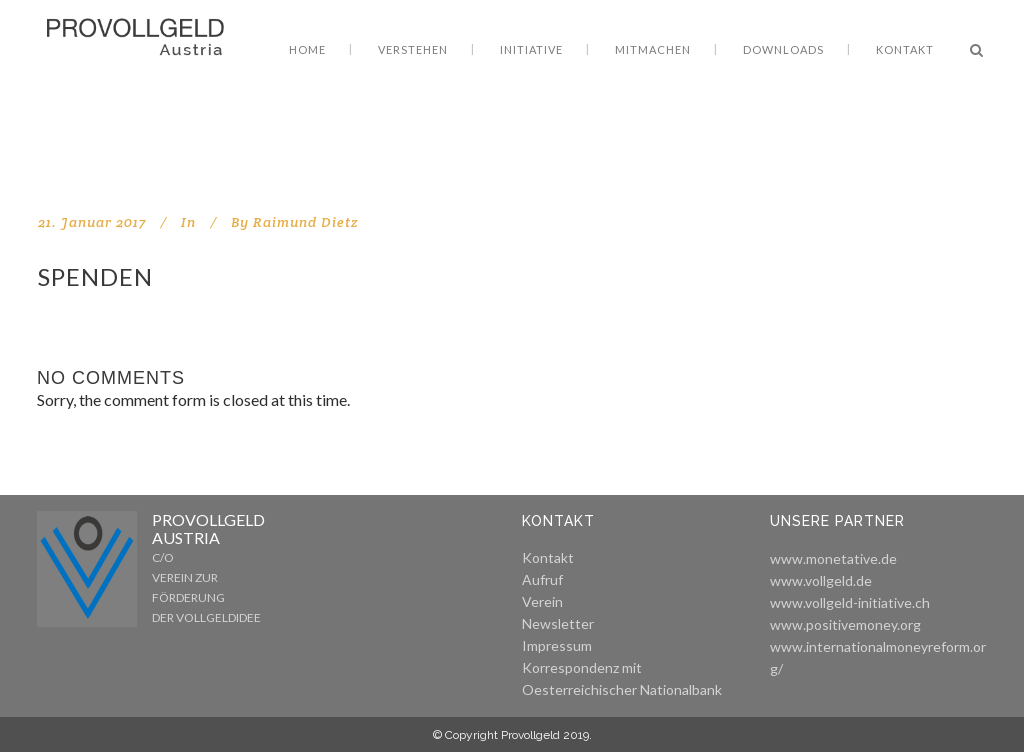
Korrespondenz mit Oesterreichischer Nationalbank (622, 678)
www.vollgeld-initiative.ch (850, 602)
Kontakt (548, 557)
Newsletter (558, 623)
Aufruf (542, 579)
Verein (542, 601)
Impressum (557, 645)
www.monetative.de (833, 558)
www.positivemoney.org (845, 624)
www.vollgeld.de (821, 580)
